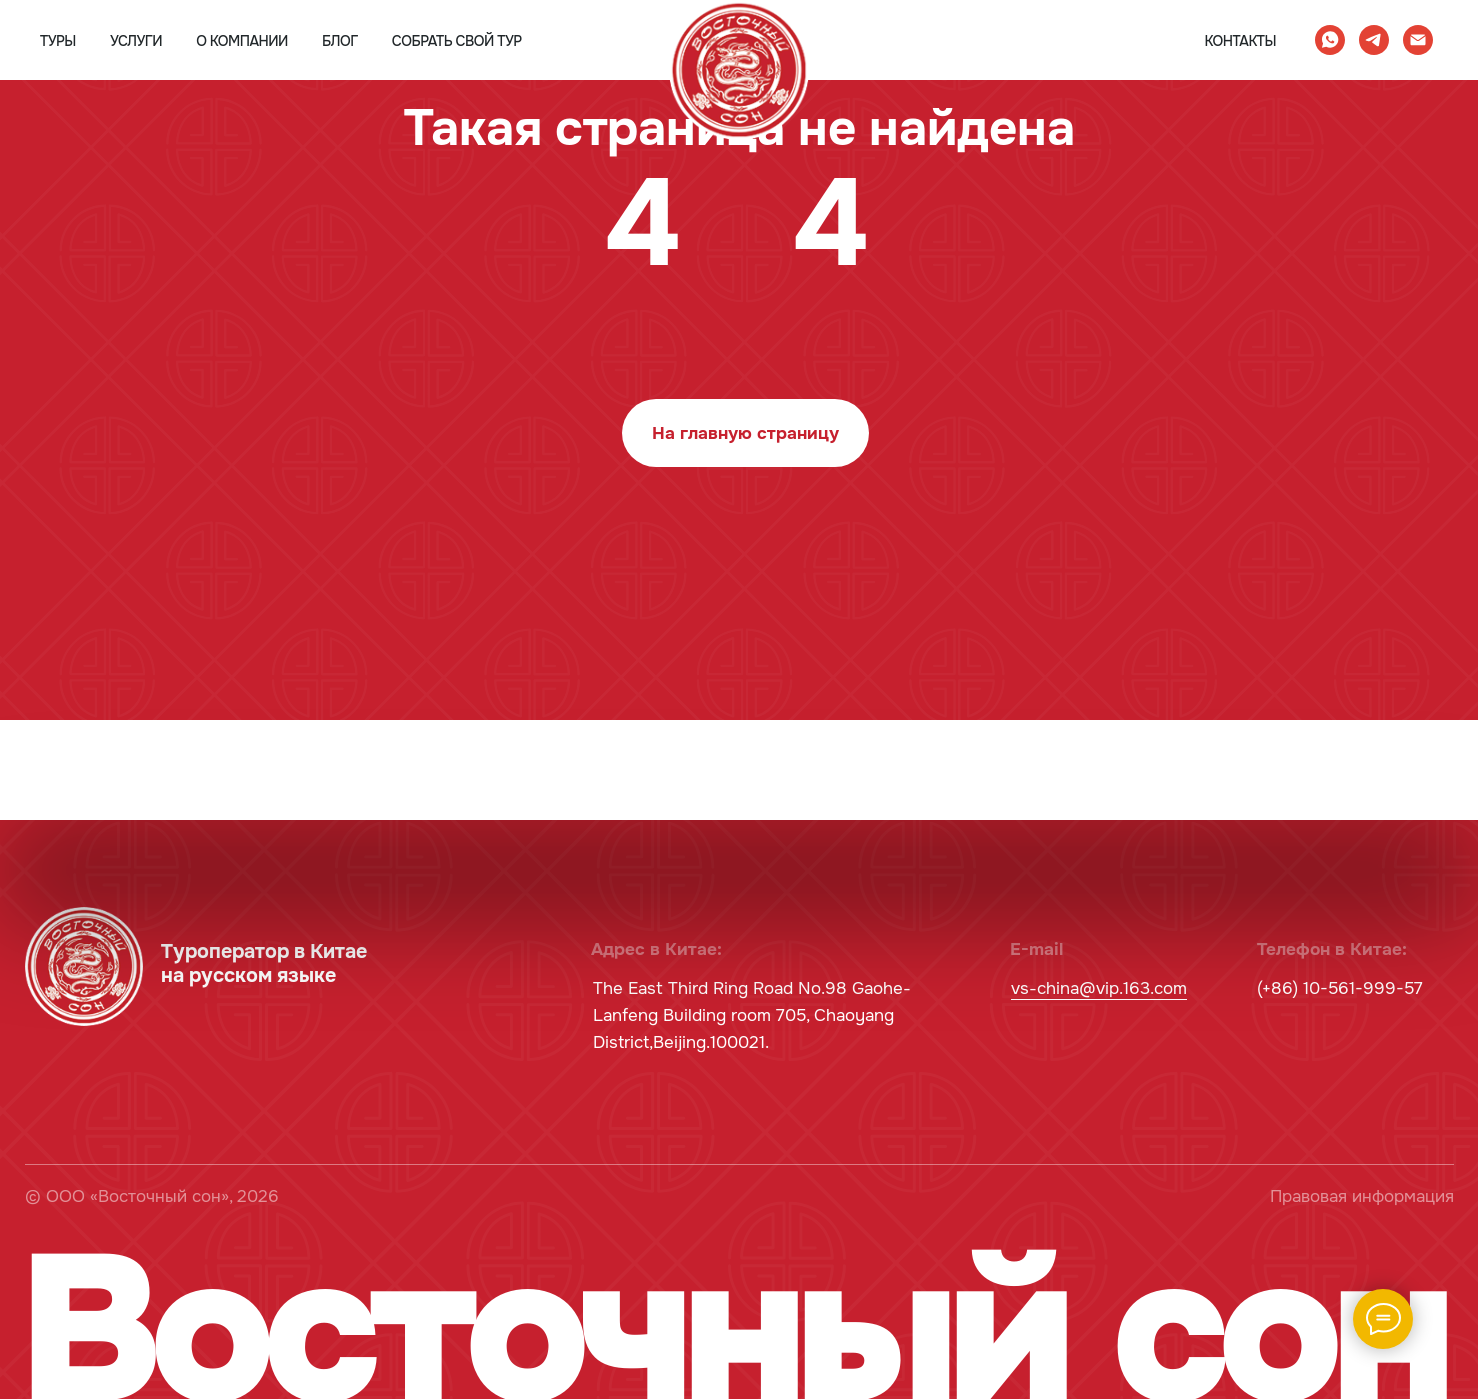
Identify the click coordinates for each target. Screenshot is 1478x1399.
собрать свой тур (457, 41)
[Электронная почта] (1418, 40)
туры (58, 41)
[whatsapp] (1330, 40)
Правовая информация (1362, 1196)
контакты (1240, 41)
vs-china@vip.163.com (1099, 988)
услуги (136, 41)
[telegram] (1374, 40)
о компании (242, 41)
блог (340, 41)
